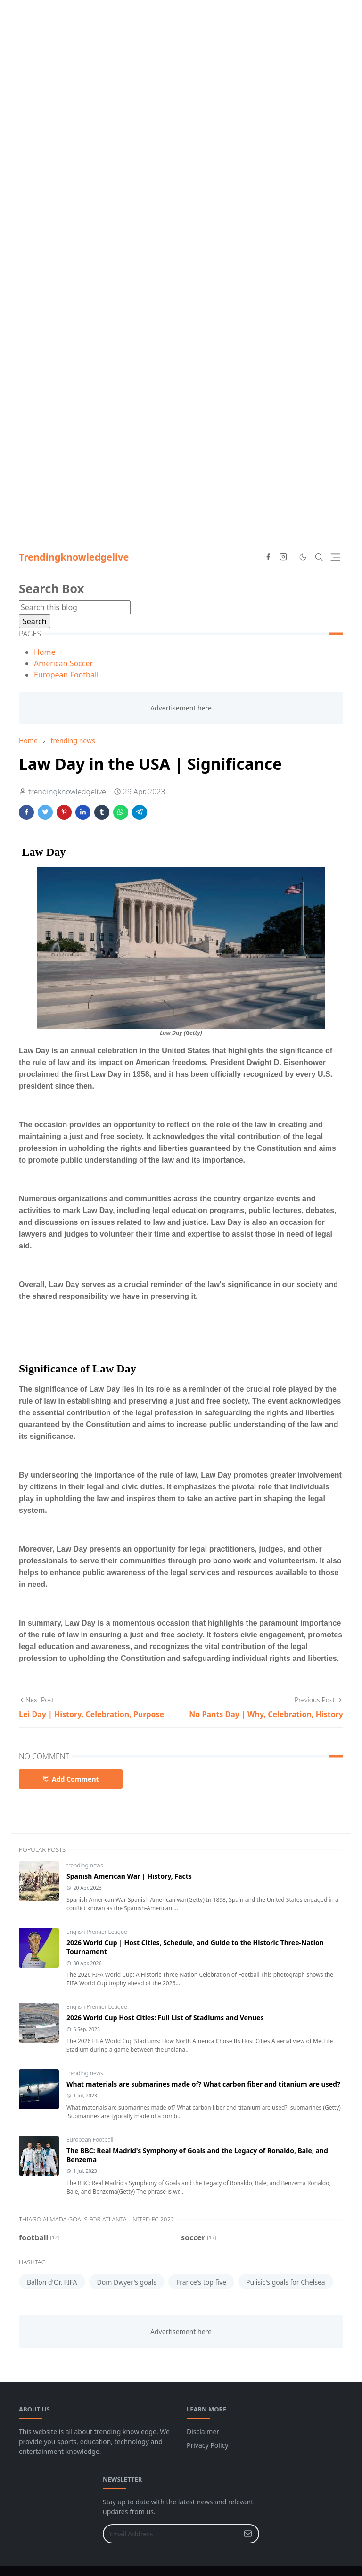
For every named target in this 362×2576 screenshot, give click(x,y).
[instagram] (283, 557)
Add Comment (70, 1779)
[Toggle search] (319, 557)
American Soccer (63, 663)
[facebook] (268, 557)
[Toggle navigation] (335, 557)
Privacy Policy (207, 2445)
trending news (84, 1865)
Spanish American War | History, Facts (129, 1876)
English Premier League (96, 1932)
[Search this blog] (75, 607)
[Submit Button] (248, 2534)
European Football (66, 674)
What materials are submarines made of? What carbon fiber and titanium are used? (203, 2084)
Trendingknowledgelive (74, 557)
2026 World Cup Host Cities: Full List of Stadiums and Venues (164, 2017)
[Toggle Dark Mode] (303, 557)
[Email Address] (171, 2534)
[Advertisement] (181, 66)
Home (45, 652)
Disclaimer (203, 2431)
